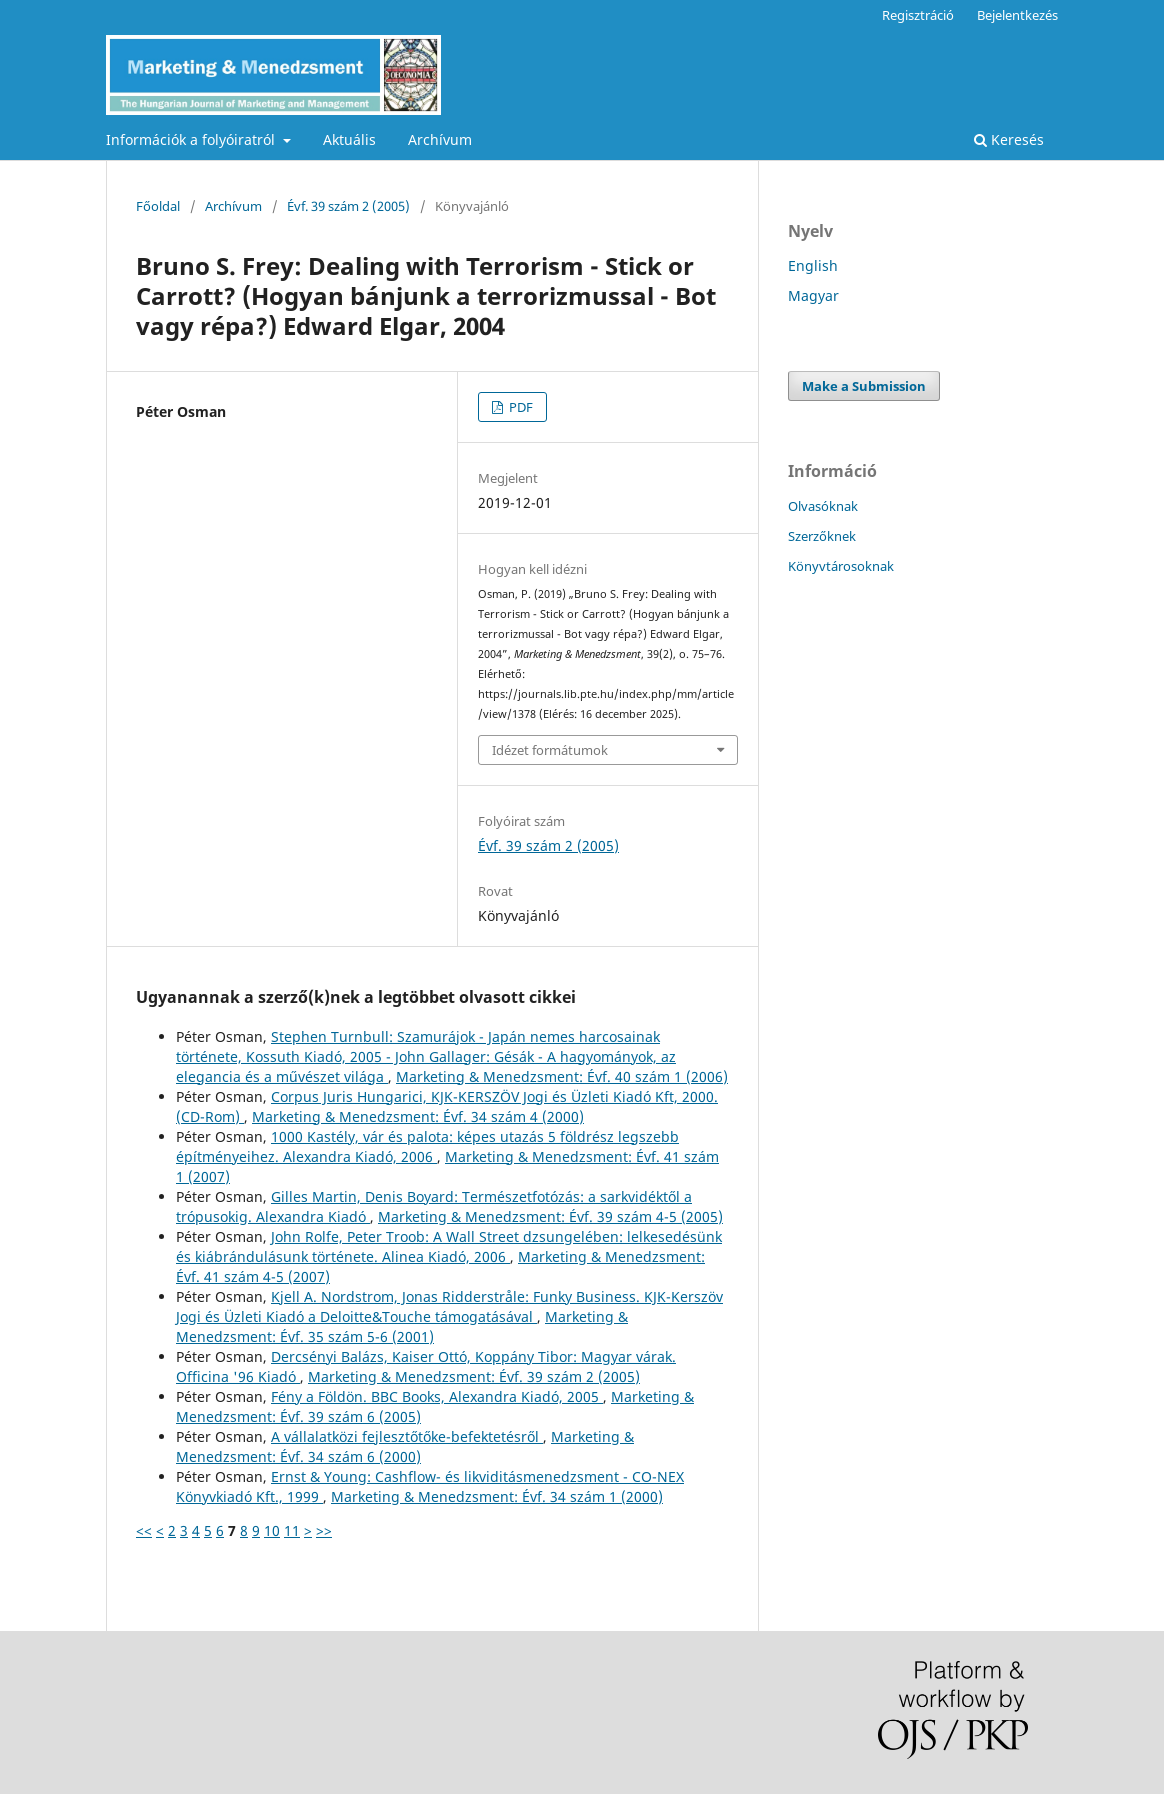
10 (272, 1530)
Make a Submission (864, 386)
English (813, 265)
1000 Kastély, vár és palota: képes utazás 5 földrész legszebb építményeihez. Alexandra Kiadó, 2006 (427, 1146)
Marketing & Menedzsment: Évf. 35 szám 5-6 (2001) (402, 1326)
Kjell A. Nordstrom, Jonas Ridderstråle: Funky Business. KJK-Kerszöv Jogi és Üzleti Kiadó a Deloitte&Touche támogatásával (449, 1306)
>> (324, 1530)
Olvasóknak (823, 506)
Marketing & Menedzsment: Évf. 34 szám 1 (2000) (497, 1496)
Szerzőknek (822, 536)
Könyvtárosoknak (841, 566)
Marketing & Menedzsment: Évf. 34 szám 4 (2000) (418, 1116)
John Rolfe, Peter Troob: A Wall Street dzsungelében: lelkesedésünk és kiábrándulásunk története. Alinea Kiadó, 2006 (449, 1246)
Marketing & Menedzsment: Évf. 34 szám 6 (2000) (405, 1446)
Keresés (1009, 139)
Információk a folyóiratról (192, 139)
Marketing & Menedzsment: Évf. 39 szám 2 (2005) (474, 1376)
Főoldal (158, 206)
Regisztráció (918, 15)
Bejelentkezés (1017, 15)
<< (144, 1530)
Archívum (440, 139)
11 (292, 1530)
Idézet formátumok (550, 750)
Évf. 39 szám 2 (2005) (348, 206)
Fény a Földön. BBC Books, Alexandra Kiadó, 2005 (437, 1396)
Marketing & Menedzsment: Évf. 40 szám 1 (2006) (562, 1076)
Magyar (813, 295)
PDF (519, 407)
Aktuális (349, 139)
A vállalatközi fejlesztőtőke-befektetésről (407, 1436)
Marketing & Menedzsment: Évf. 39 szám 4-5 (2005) (550, 1216)
